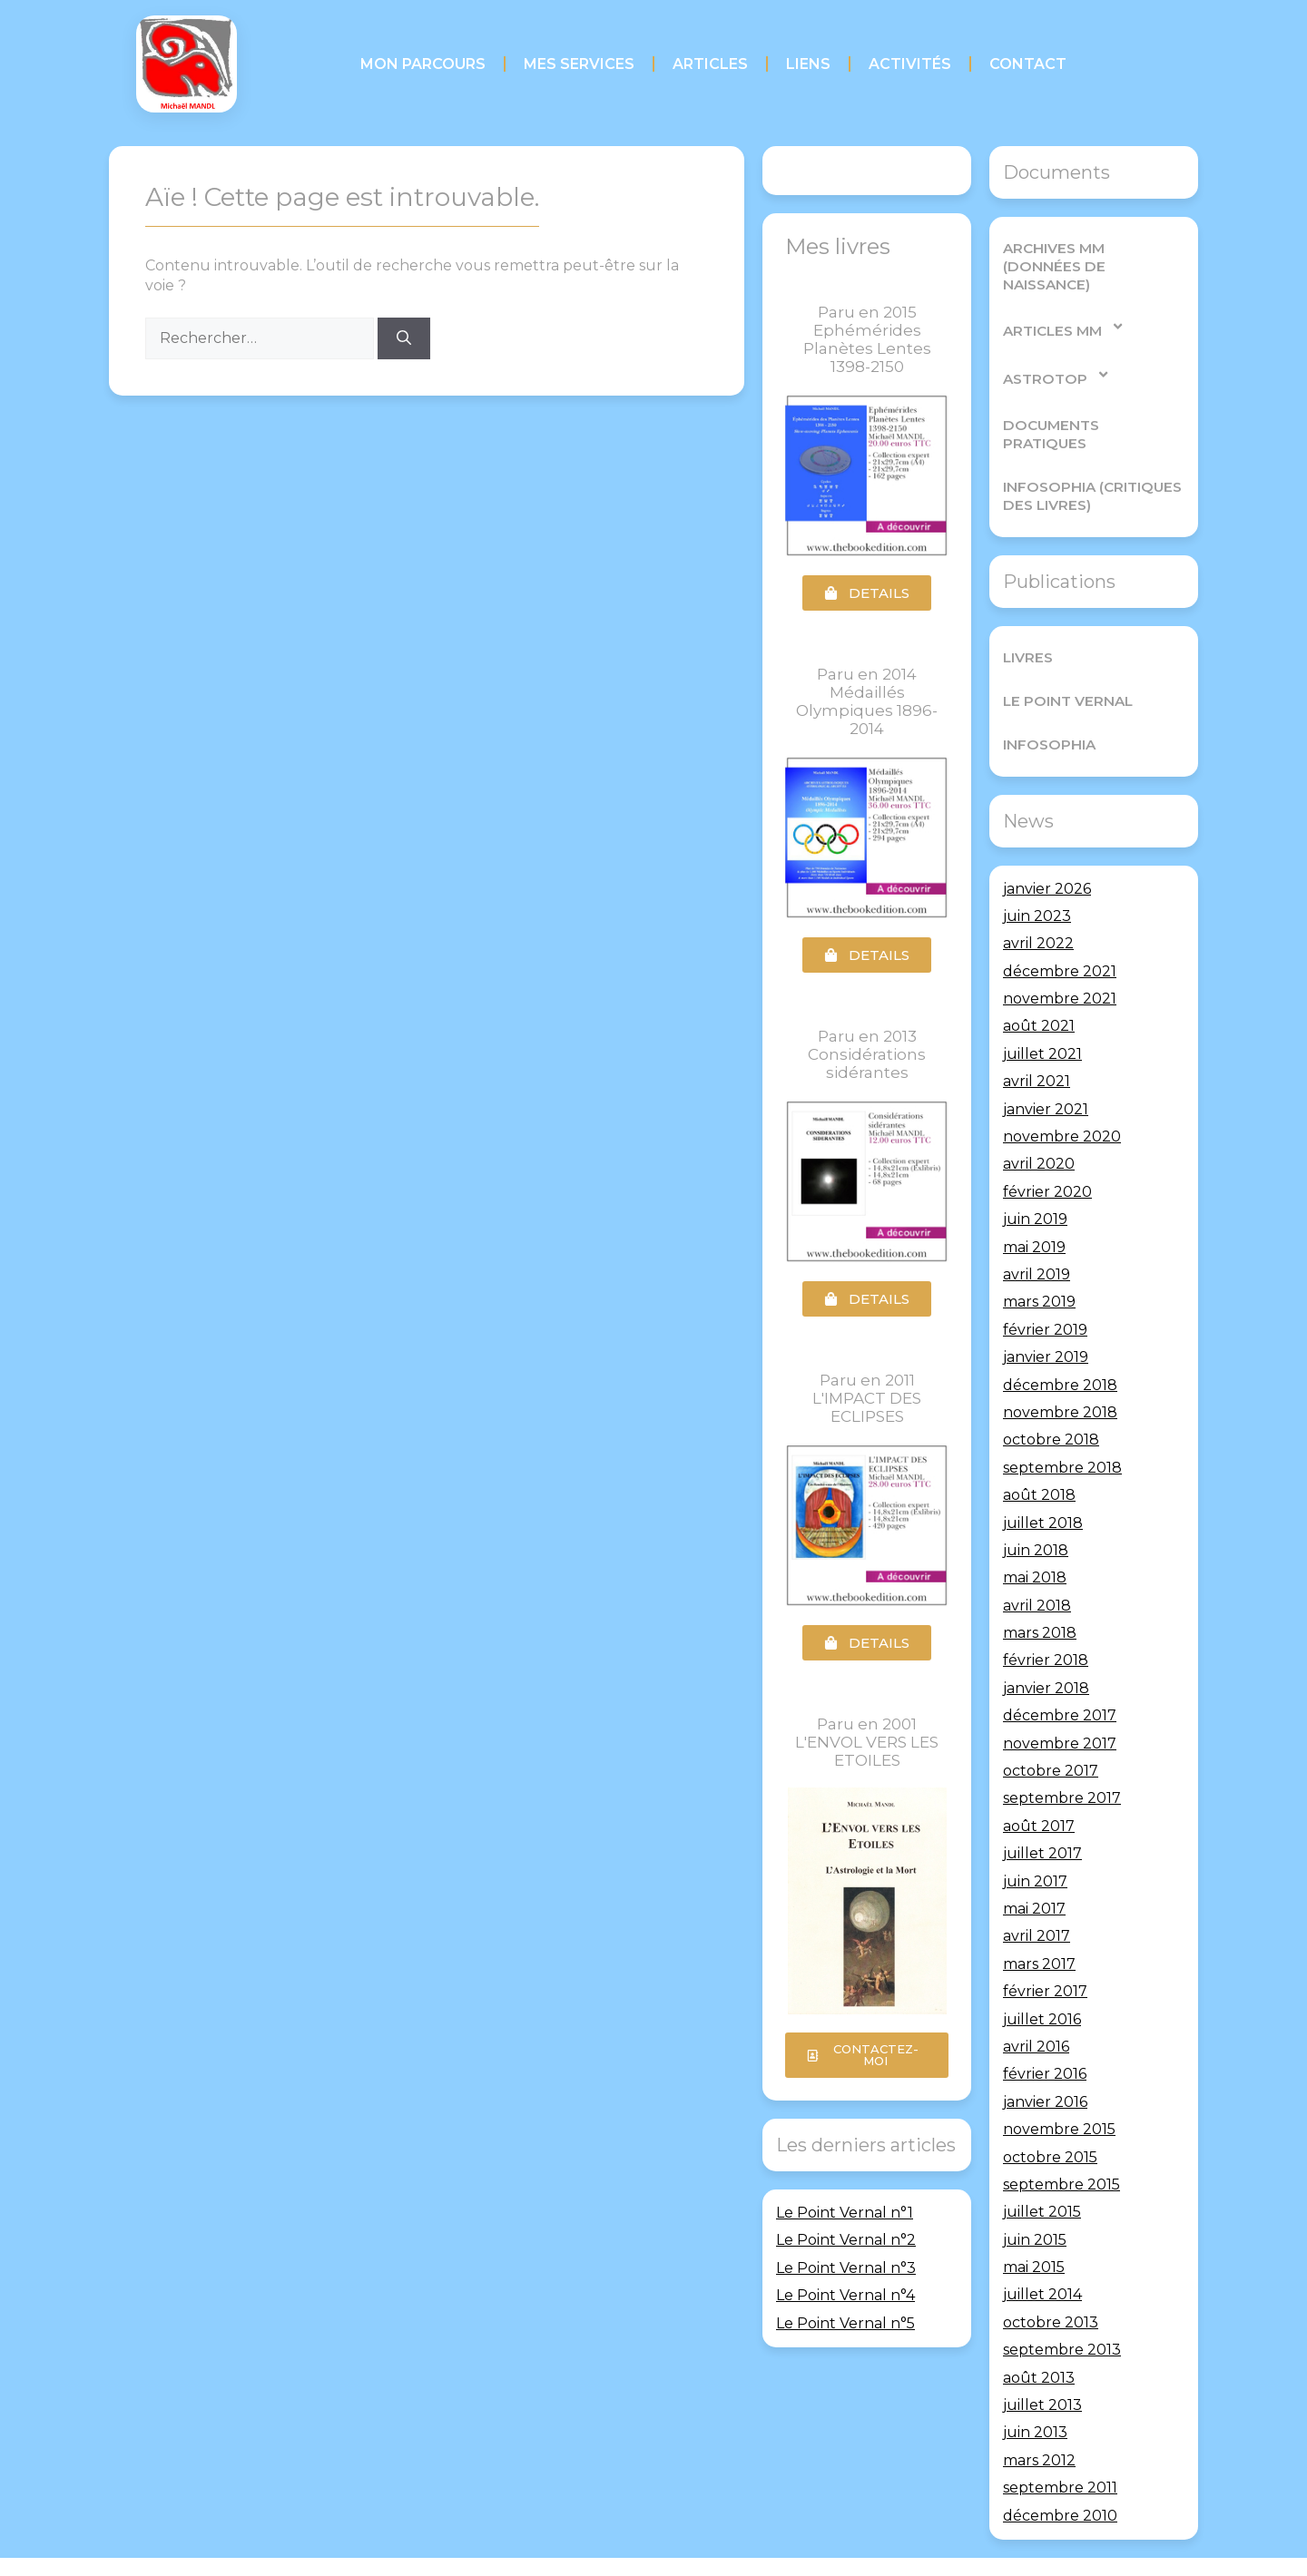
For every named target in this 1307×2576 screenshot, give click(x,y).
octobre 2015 (1050, 2120)
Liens (808, 64)
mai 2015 (1034, 2230)
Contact (1027, 64)
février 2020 (1047, 1154)
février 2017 (1045, 1955)
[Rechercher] (404, 338)
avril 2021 (1036, 1044)
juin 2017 (1035, 1844)
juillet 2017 (1042, 1817)
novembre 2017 (1059, 1706)
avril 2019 (1036, 1237)
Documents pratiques (1092, 406)
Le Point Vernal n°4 (845, 2295)
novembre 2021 (1059, 962)
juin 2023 (1037, 878)
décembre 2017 (1059, 1679)
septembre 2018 (1062, 1430)
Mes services (579, 64)
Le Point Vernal (1065, 663)
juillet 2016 (1042, 1982)
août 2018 (1039, 1458)
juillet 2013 (1042, 2367)
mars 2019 (1039, 1265)
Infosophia (1047, 707)
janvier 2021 (1045, 1072)
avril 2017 (1036, 1899)
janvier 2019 (1045, 1320)
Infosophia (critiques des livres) (1089, 458)
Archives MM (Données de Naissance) (1091, 257)
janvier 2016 (1045, 2064)
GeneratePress (779, 2548)
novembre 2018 (1060, 1375)
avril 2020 (1039, 1127)
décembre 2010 (1060, 2478)
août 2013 (1039, 2340)
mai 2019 (1034, 1210)
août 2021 (1039, 989)
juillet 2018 (1043, 1485)
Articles (710, 64)
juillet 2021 (1042, 1016)
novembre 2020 (1062, 1100)
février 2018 (1045, 1623)
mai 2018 (1034, 1541)
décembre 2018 (1060, 1348)
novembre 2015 (1059, 2092)
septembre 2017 (1062, 1761)
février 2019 (1045, 1292)
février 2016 (1044, 2037)
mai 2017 (1034, 1871)
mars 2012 (1039, 2423)
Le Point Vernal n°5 (845, 2323)
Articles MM (1063, 308)
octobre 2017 (1050, 1734)
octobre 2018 (1051, 1403)
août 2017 (1039, 1788)
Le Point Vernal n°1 (844, 2212)
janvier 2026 (1047, 851)
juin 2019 (1035, 1182)
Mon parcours (423, 64)
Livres (1027, 620)
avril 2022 (1038, 907)
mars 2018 (1039, 1596)
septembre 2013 (1062, 2313)
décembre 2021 (1059, 934)
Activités (910, 64)
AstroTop (1055, 356)
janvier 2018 (1046, 1651)
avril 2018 (1037, 1568)
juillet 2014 (1042, 2258)
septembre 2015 (1061, 2147)
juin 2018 (1035, 1513)
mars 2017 (1039, 1926)
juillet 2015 (1042, 2175)
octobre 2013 (1050, 2285)
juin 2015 (1034, 2202)
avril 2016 (1036, 2009)
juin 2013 (1035, 2396)
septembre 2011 (1060, 2451)
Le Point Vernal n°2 (846, 2239)
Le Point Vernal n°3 (846, 2268)
